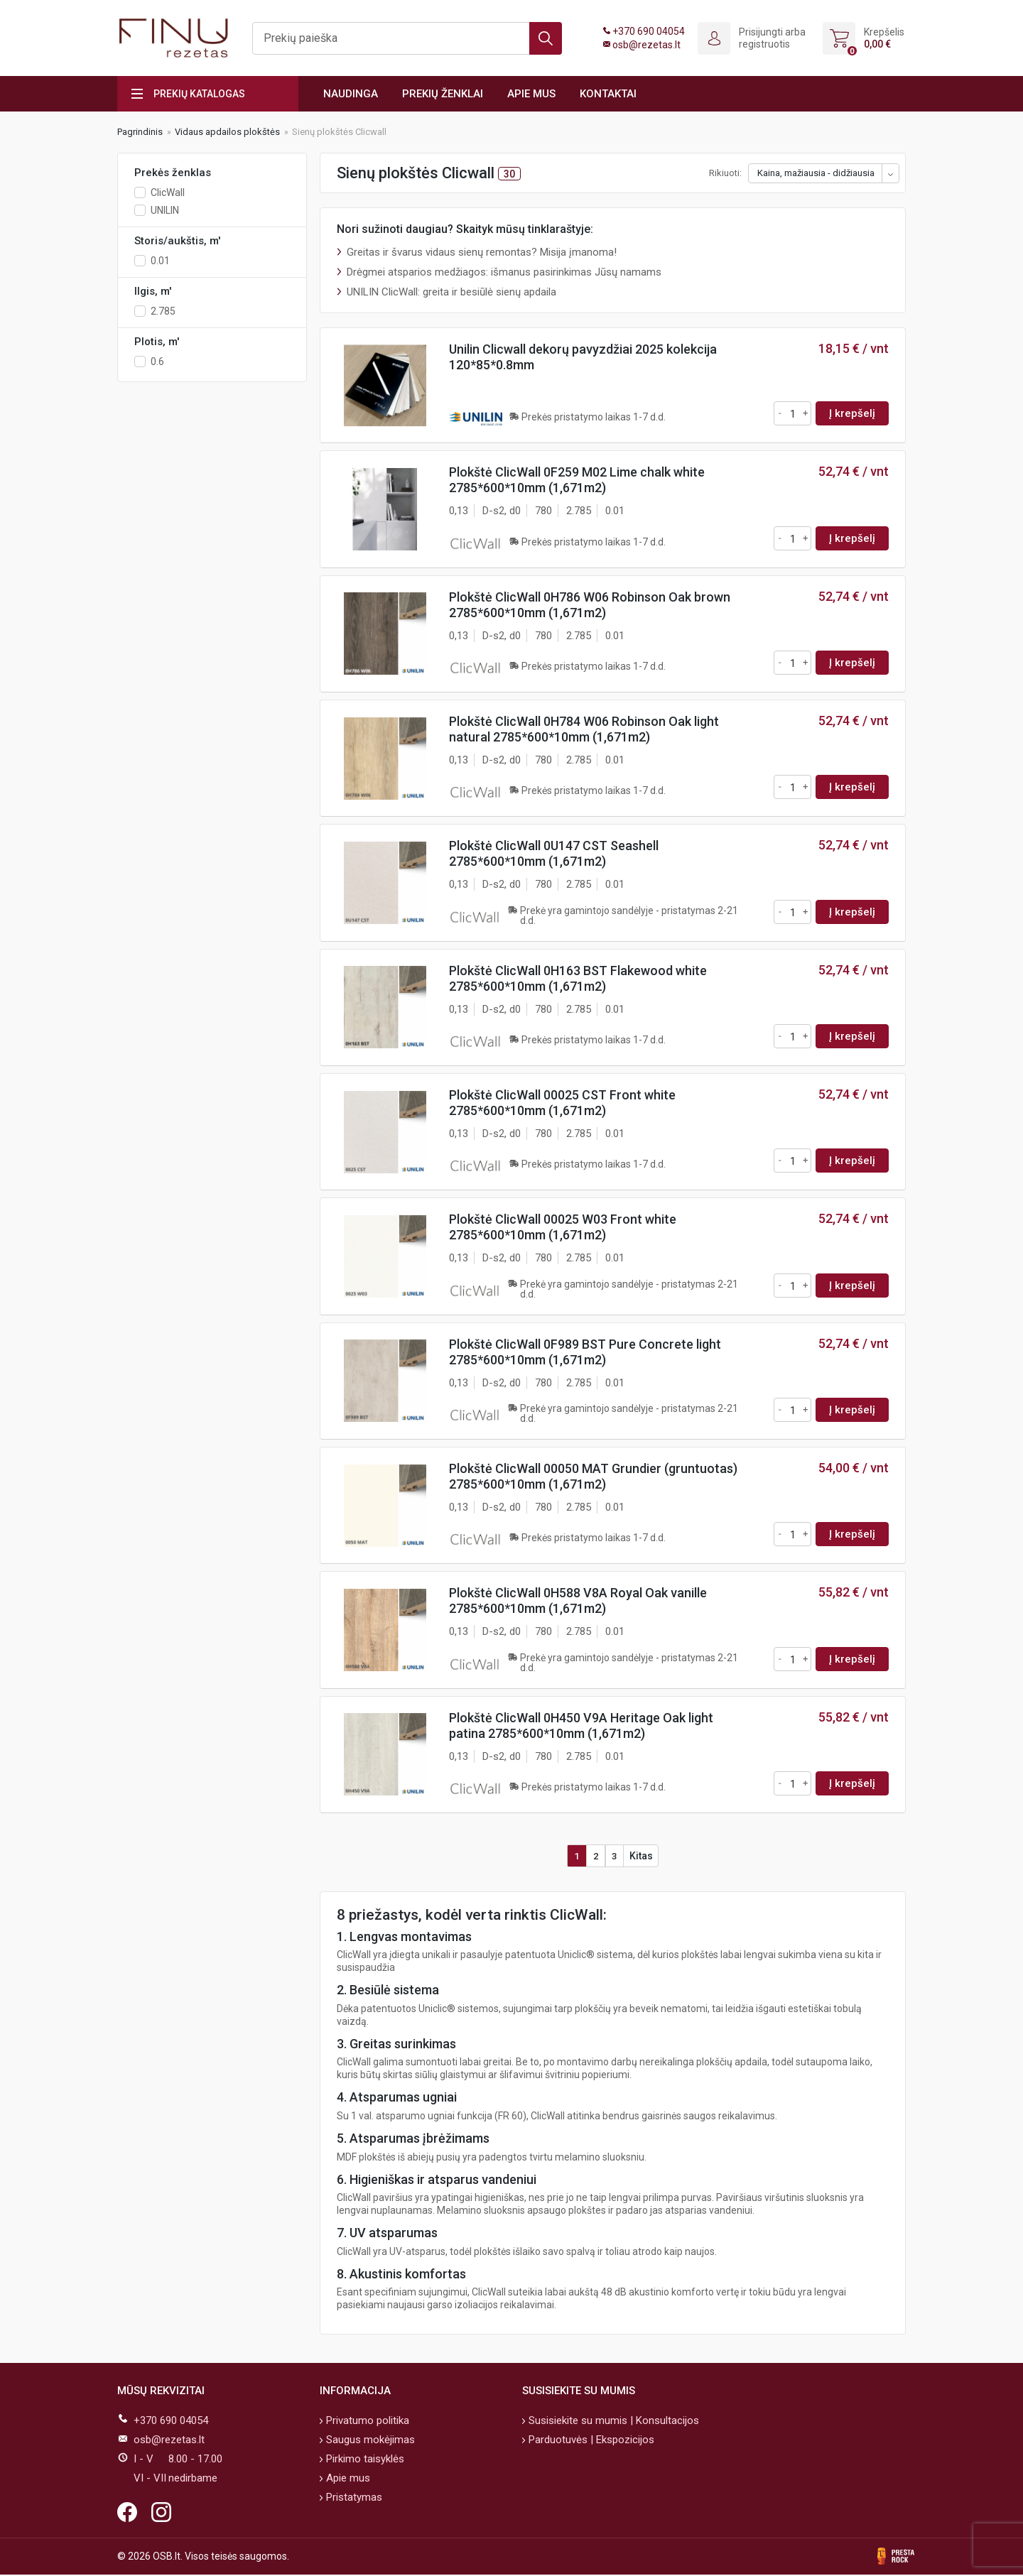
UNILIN (165, 210)
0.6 (157, 361)
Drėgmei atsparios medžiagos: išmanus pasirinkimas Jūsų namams (504, 272)
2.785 (163, 311)
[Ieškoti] (407, 38)
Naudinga (350, 93)
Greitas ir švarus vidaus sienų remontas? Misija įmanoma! (482, 252)
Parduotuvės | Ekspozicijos (590, 2441)
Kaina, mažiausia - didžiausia (816, 173)
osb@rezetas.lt (646, 44)
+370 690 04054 (648, 31)
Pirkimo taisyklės (363, 2460)
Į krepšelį (852, 413)
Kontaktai (608, 93)
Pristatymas (352, 2498)
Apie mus (531, 93)
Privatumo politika (366, 2421)
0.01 (160, 260)
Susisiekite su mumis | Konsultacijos (612, 2421)
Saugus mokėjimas (369, 2441)
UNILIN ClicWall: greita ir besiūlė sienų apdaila (451, 292)
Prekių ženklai (442, 93)
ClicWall (168, 192)
